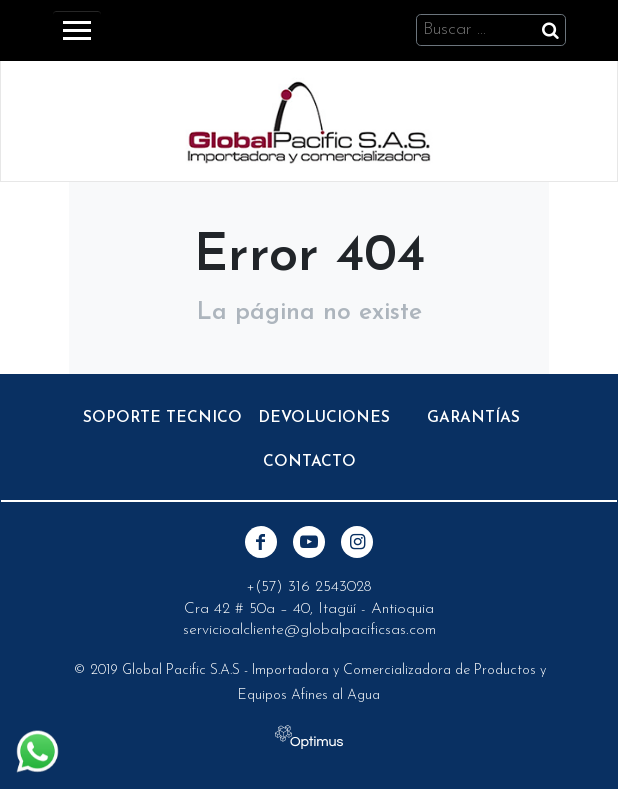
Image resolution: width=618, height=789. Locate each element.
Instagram (357, 542)
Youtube (309, 542)
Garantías (473, 418)
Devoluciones (324, 418)
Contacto (309, 462)
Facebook (261, 542)
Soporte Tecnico (162, 418)
